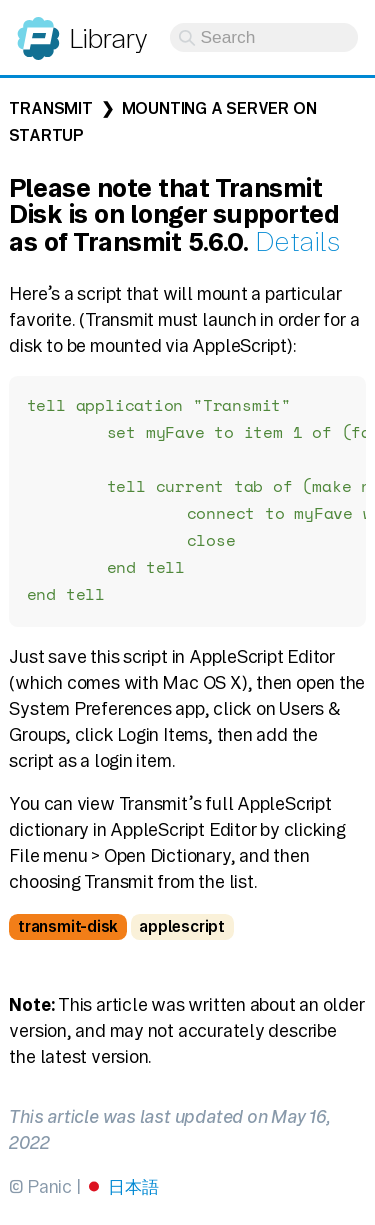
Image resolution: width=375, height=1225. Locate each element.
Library (107, 38)
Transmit (50, 108)
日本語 (133, 1194)
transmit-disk (68, 934)
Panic (38, 29)
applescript (182, 934)
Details (297, 241)
